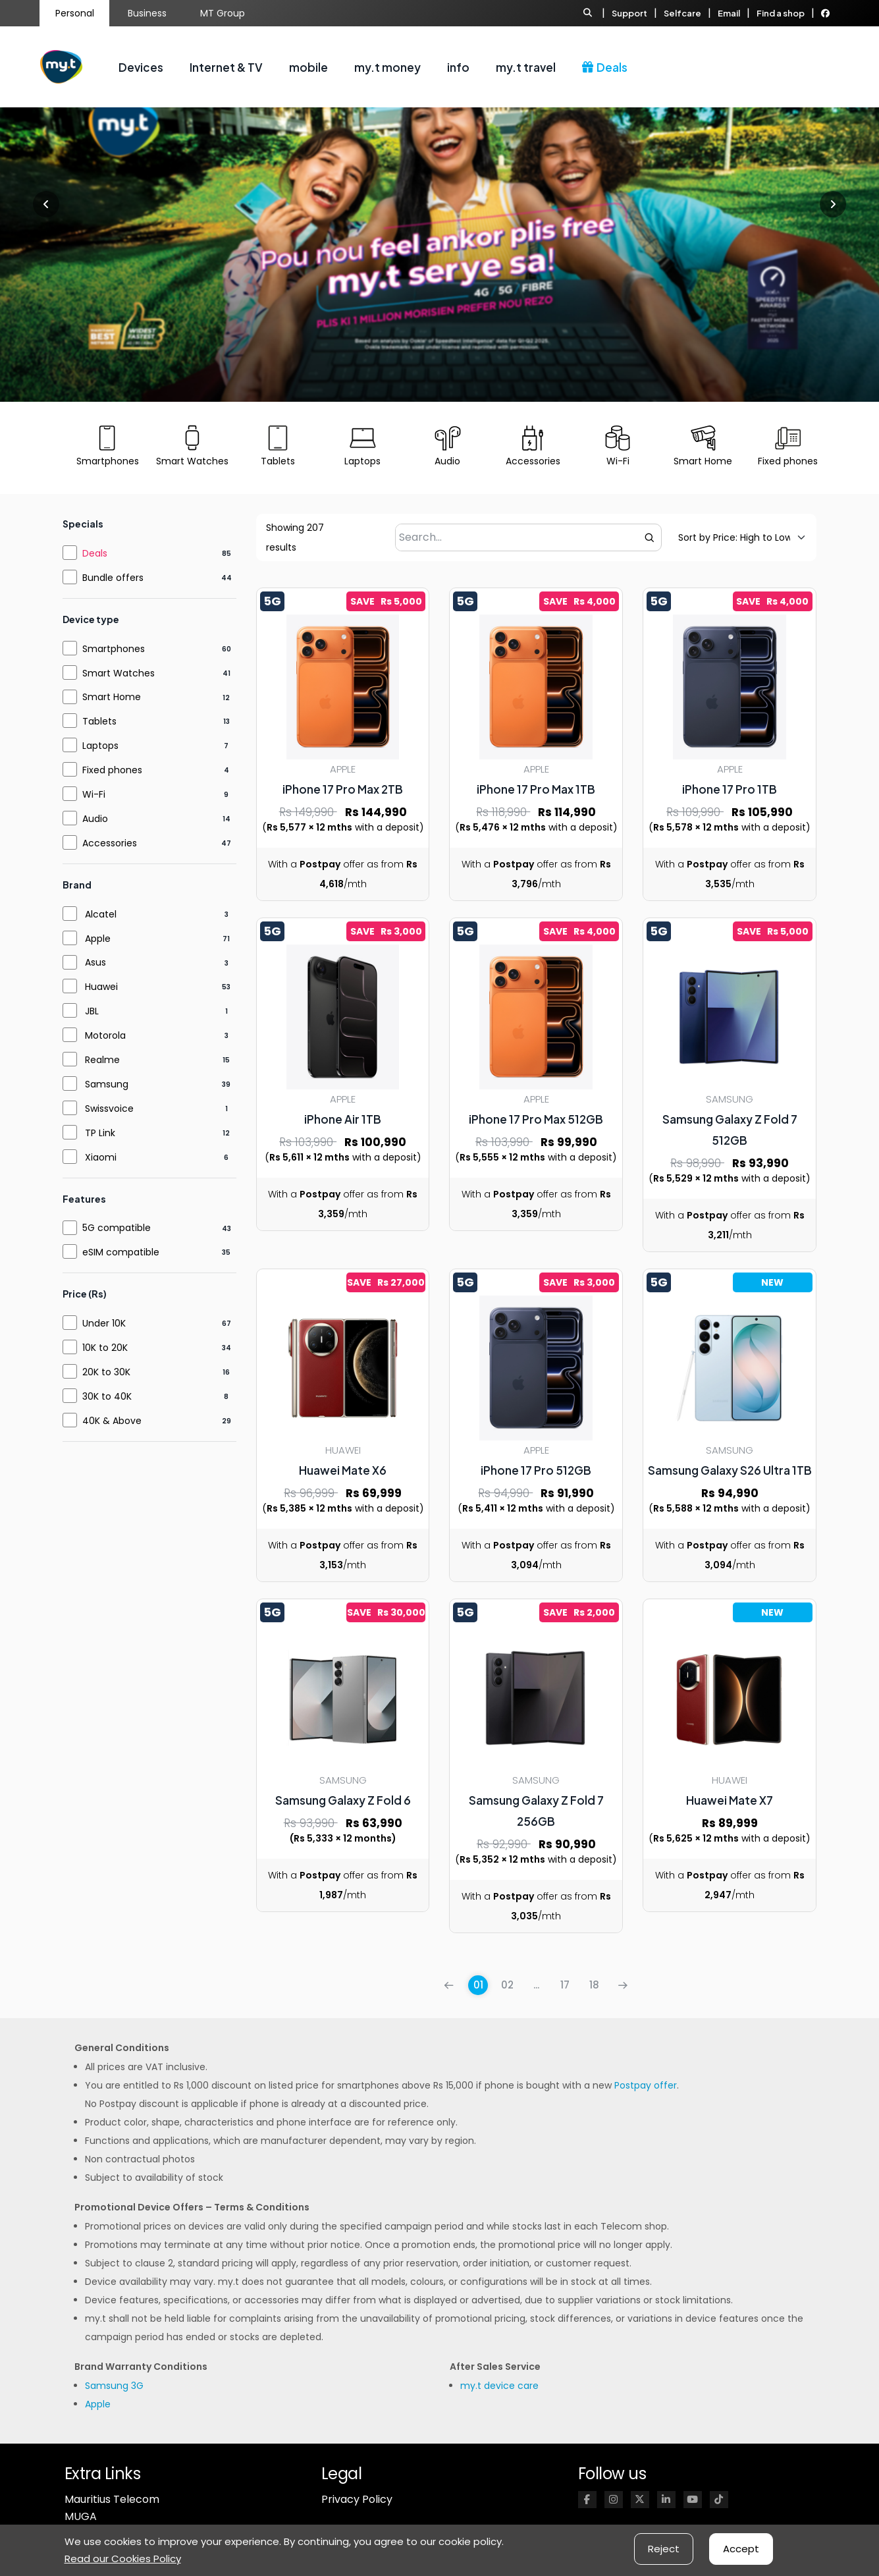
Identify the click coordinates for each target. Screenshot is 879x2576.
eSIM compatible (120, 1252)
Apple (98, 938)
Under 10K (104, 1323)
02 (507, 1985)
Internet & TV (226, 67)
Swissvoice (109, 1108)
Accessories (109, 843)
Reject (663, 2549)
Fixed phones (112, 770)
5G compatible (116, 1227)
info (458, 67)
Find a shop (781, 13)
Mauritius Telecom (112, 2499)
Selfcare (682, 13)
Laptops (100, 745)
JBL (92, 1011)
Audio (95, 818)
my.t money (387, 67)
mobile (308, 67)
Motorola (105, 1035)
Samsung (106, 1084)
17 (565, 1985)
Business (147, 13)
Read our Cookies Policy (123, 2558)
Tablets (99, 721)
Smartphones (113, 648)
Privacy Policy (356, 2499)
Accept (741, 2549)
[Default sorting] (734, 537)
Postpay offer (645, 2085)
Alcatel (101, 914)
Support (629, 13)
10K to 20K (105, 1347)
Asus (95, 962)
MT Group (222, 13)
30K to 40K (107, 1396)
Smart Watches (118, 673)
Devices (141, 67)
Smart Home (111, 696)
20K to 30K (106, 1372)
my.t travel (526, 67)
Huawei (101, 986)
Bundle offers (113, 577)
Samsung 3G (114, 2385)
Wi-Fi (93, 794)
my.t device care (499, 2385)
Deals (604, 67)
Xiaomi (101, 1157)
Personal (74, 13)
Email (729, 13)
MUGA (81, 2516)
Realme (102, 1059)
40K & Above (112, 1420)
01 (478, 1985)
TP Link (100, 1132)
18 (594, 1985)
